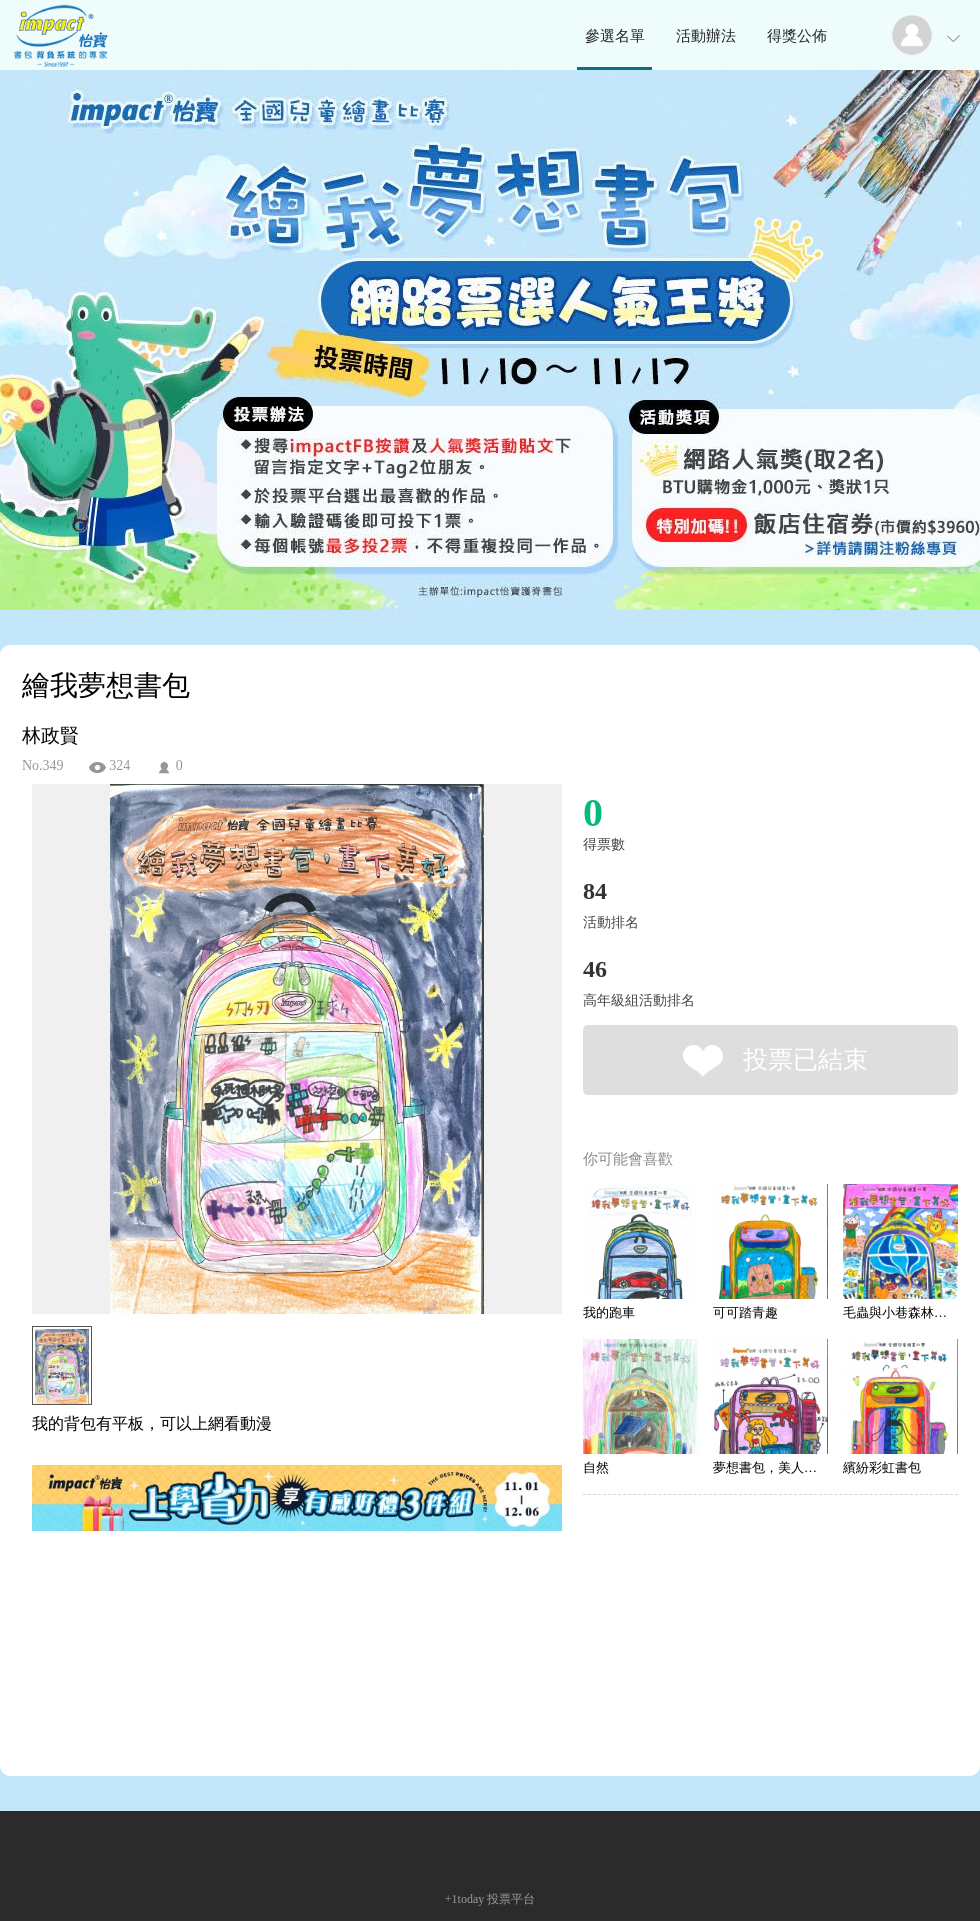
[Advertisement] (266, 1625)
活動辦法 (706, 36)
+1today (464, 1899)
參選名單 (615, 36)
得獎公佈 (797, 36)
